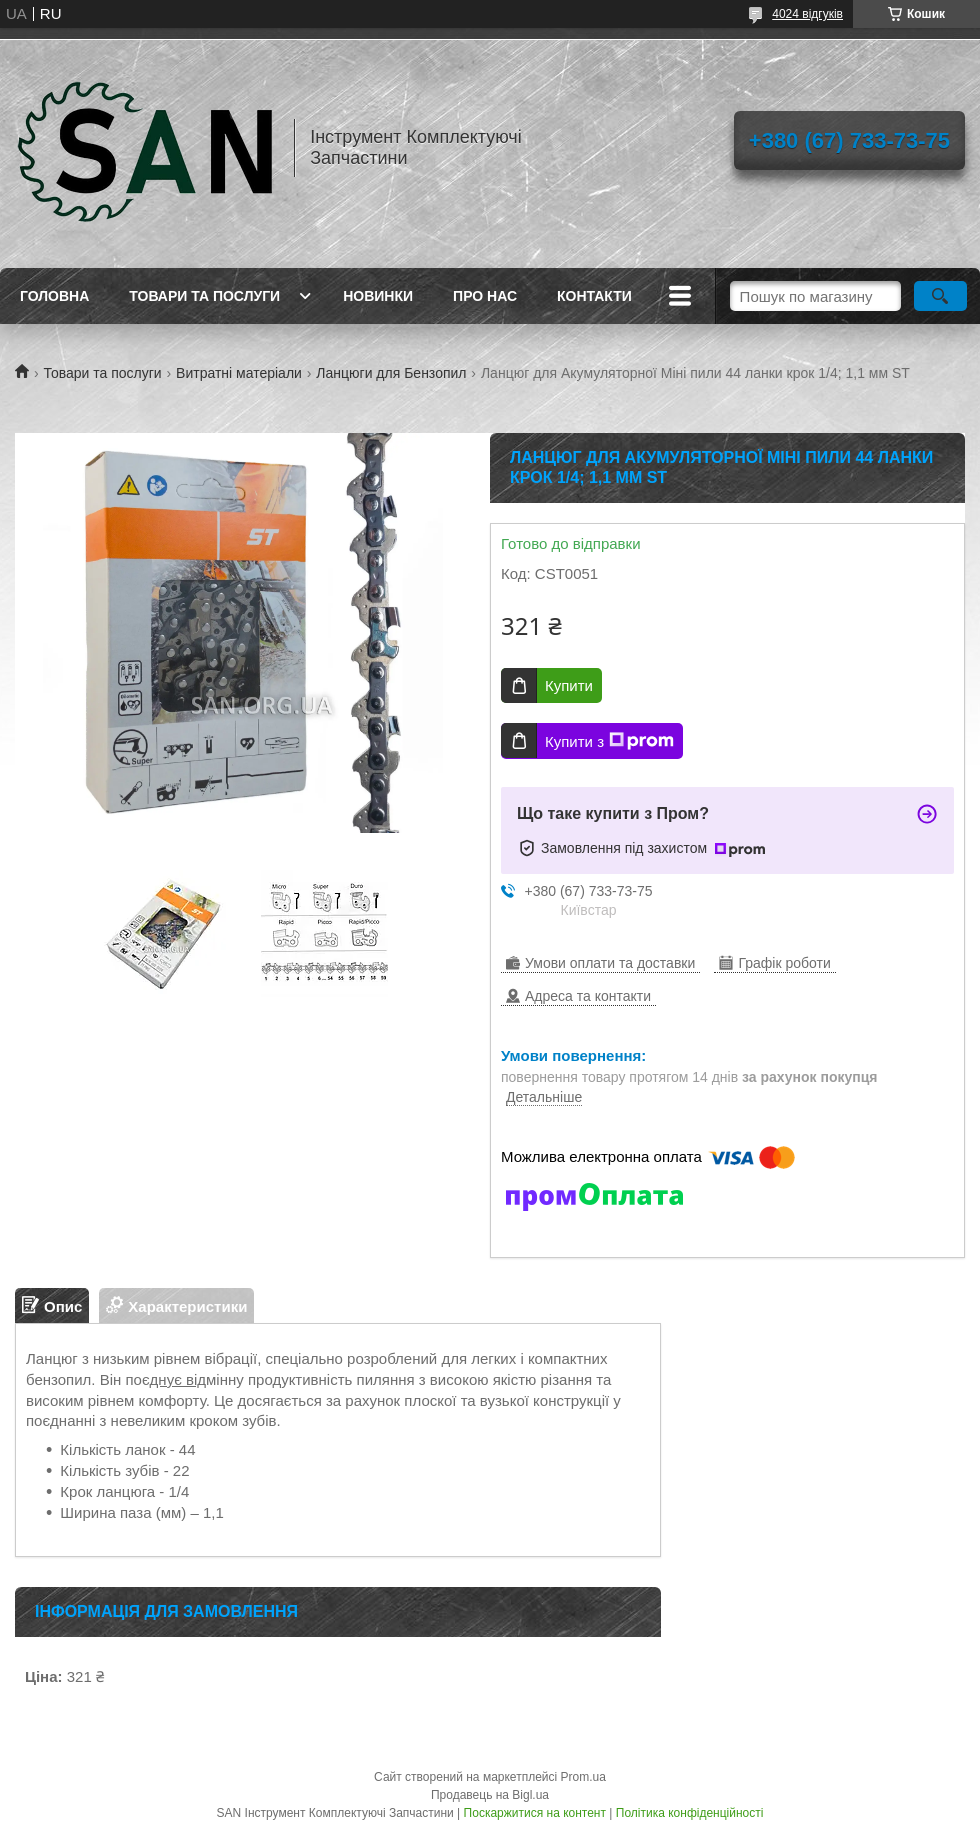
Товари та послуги (204, 296)
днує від (178, 1379)
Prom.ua (583, 1777)
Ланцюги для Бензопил (391, 373)
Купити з (609, 741)
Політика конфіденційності (690, 1813)
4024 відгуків (807, 14)
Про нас (485, 296)
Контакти (594, 296)
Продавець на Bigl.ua (490, 1795)
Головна (54, 296)
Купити (569, 685)
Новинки (378, 296)
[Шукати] (940, 296)
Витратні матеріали (239, 373)
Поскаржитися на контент (535, 1813)
